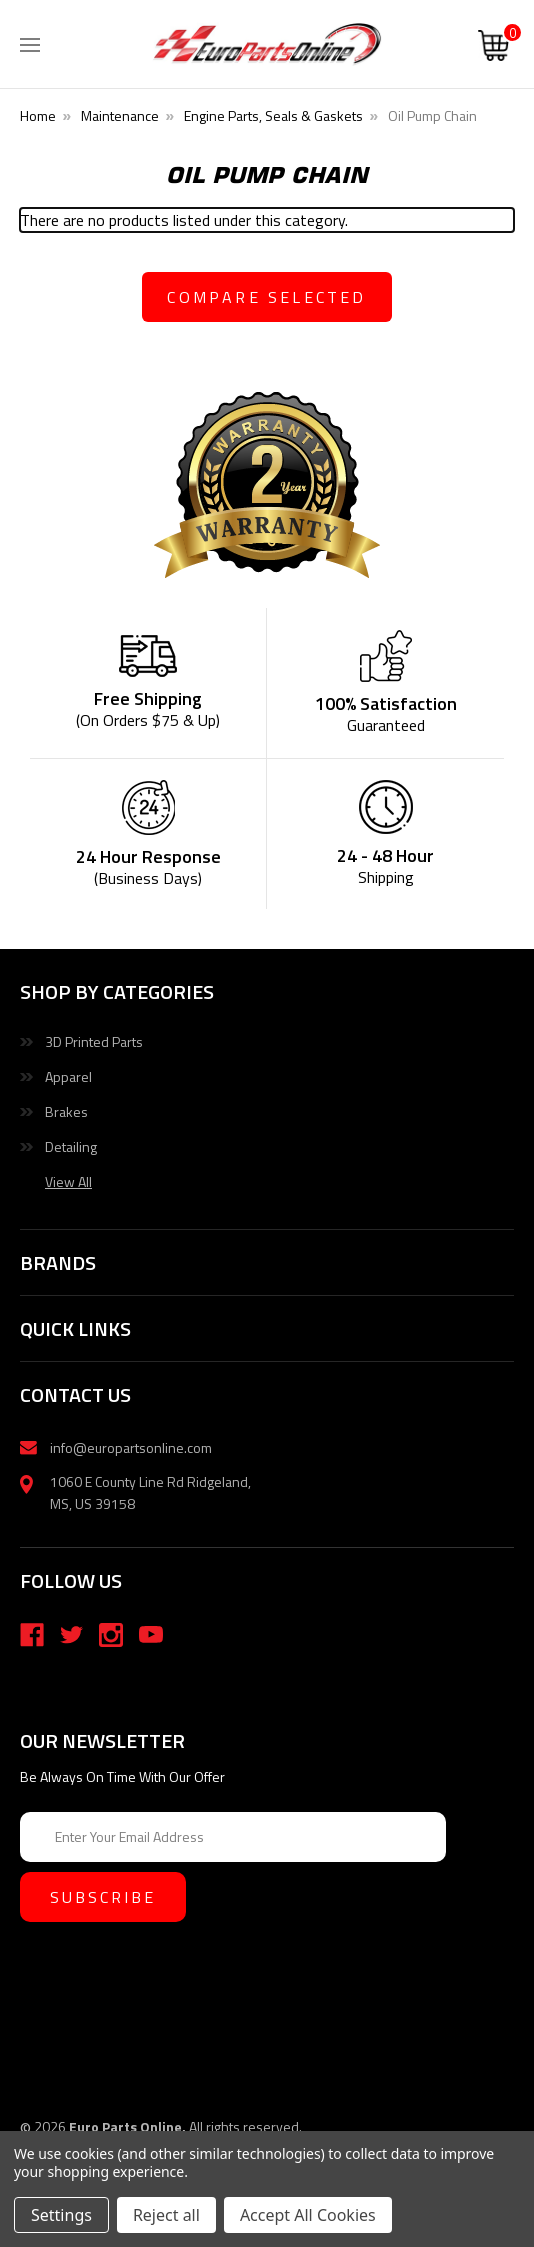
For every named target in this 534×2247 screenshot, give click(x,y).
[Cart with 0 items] (493, 48)
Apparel (68, 1076)
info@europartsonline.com (131, 1447)
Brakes (66, 1111)
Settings (61, 2215)
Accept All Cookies (308, 2215)
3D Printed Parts (94, 1041)
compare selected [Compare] (266, 297)
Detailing (71, 1146)
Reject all (166, 2215)
